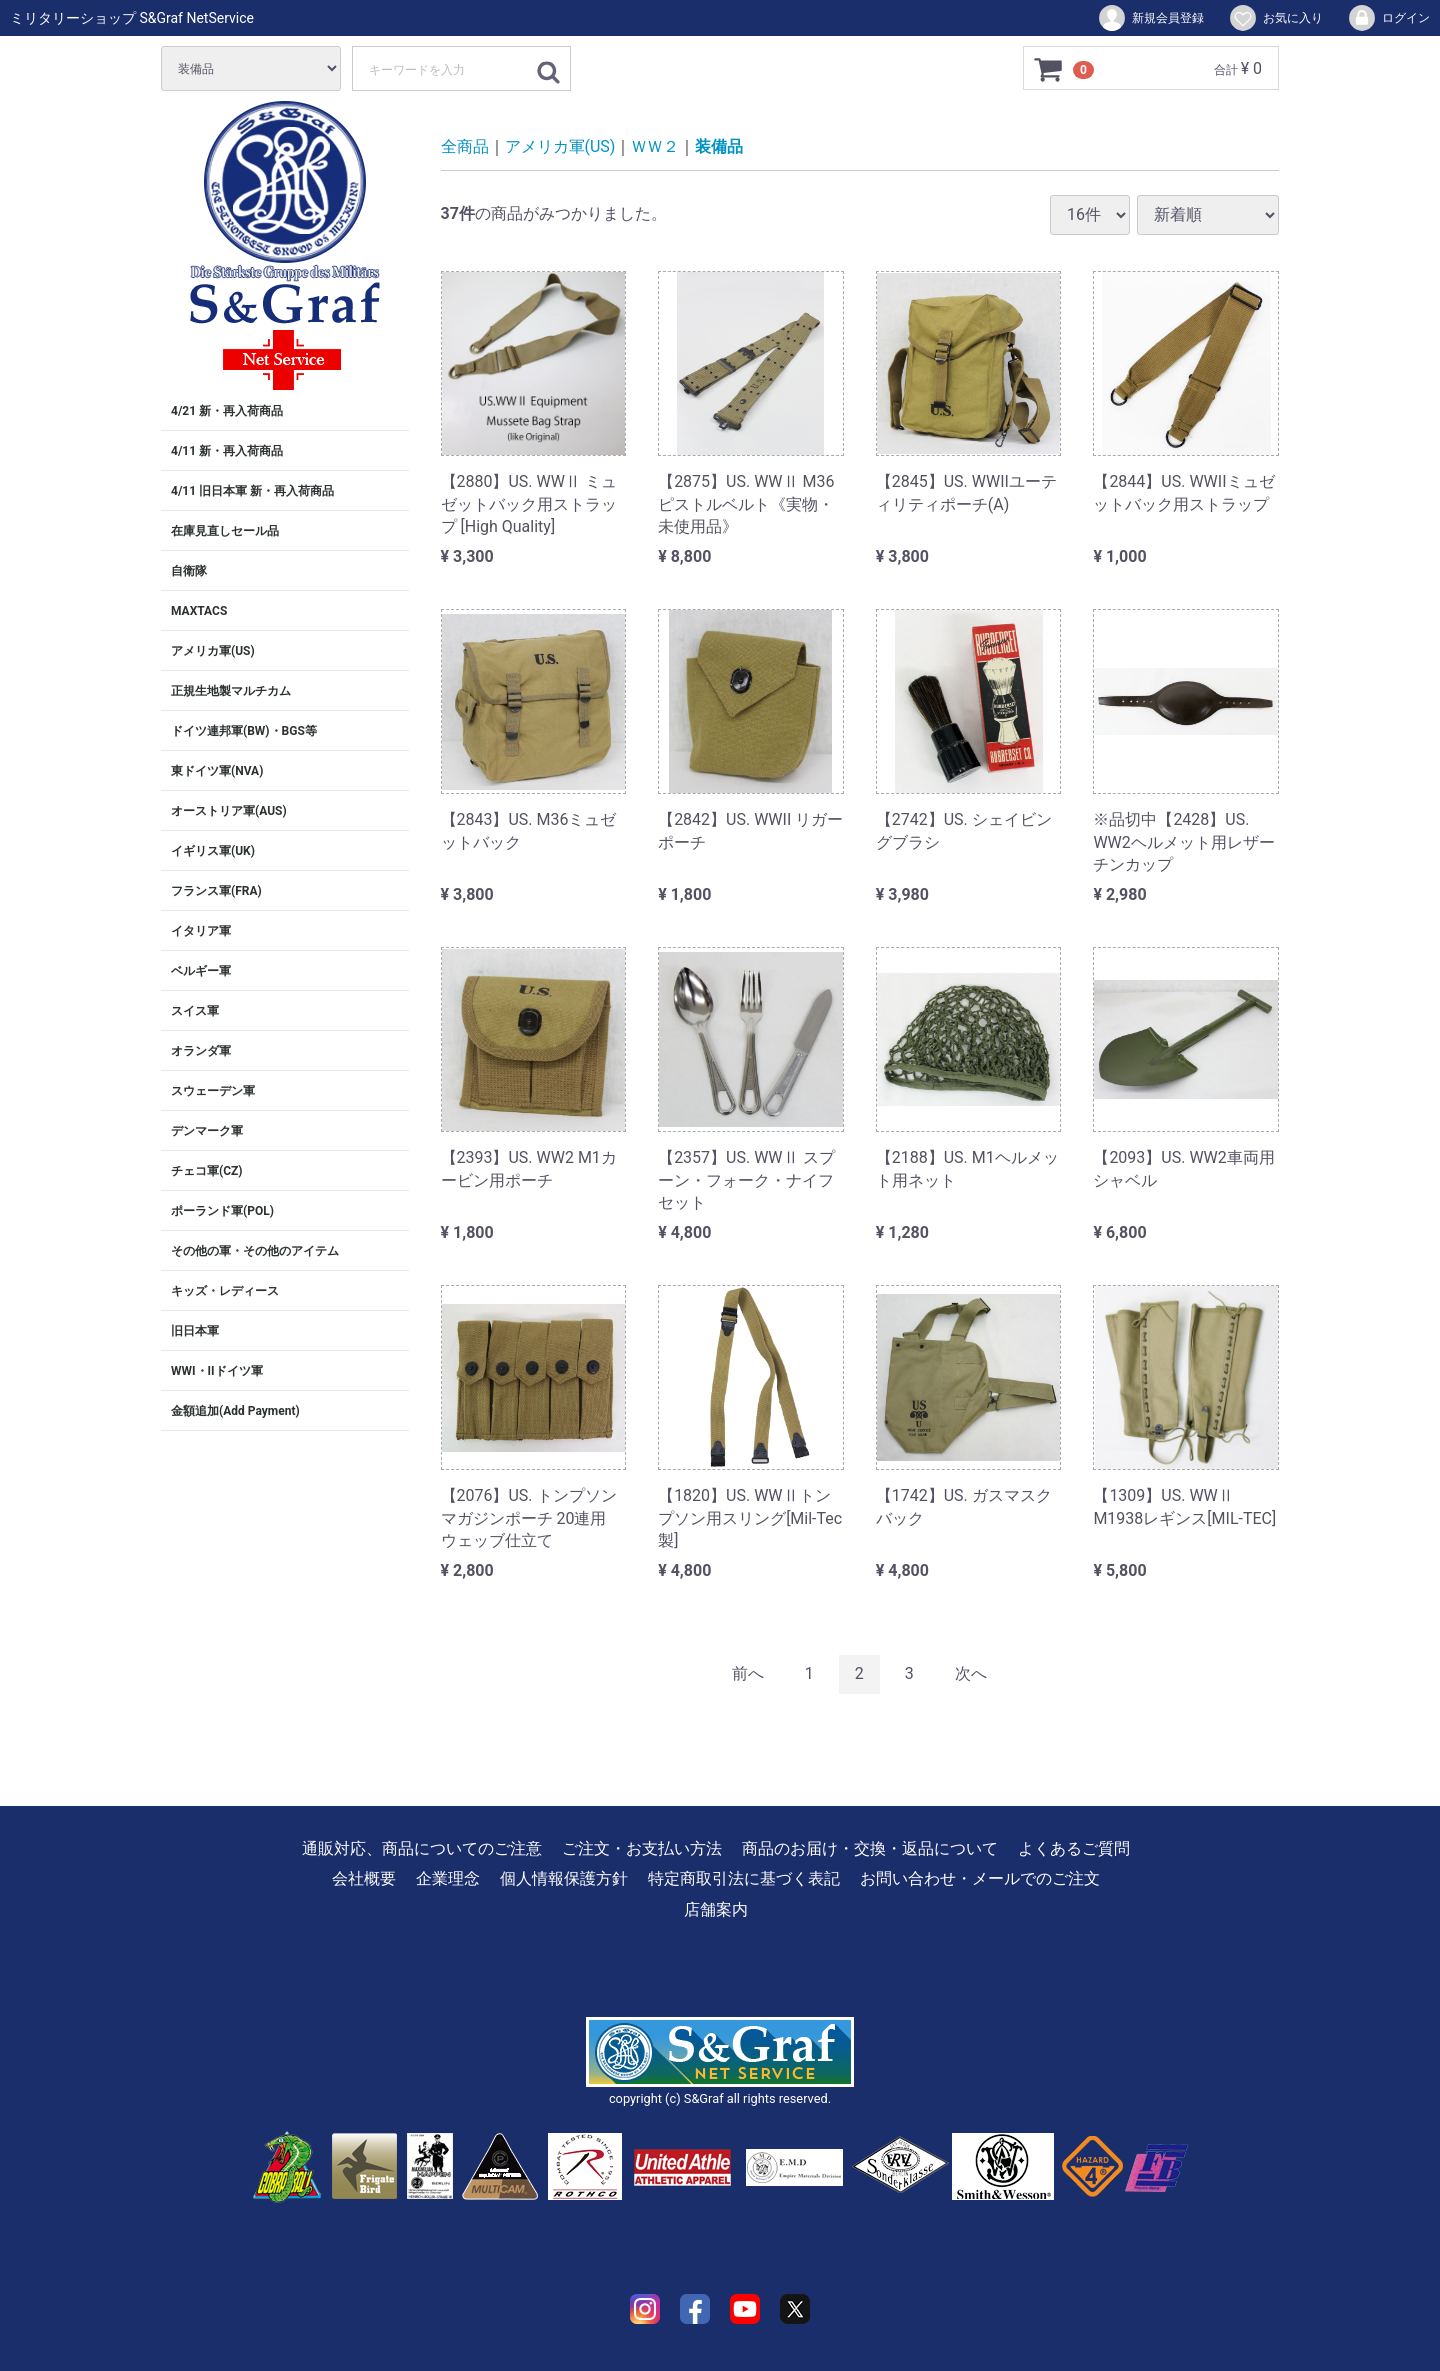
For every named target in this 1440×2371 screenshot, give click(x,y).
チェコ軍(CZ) (207, 1171)
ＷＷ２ (655, 146)
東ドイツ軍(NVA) (217, 771)
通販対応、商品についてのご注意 (422, 1848)
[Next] (971, 1674)
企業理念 (448, 1878)
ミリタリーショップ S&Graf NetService (132, 18)
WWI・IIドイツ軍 (217, 1371)
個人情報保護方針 (564, 1878)
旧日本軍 (195, 1331)
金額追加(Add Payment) (235, 1411)
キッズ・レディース (225, 1291)
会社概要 (364, 1878)
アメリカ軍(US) (213, 651)
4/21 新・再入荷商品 (227, 411)
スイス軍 (195, 1011)
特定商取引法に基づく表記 (744, 1878)
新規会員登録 (1150, 18)
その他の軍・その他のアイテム (255, 1251)
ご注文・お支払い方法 (642, 1848)
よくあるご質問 (1074, 1848)
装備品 (719, 146)
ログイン (1388, 18)
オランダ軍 (201, 1051)
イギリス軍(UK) (213, 851)
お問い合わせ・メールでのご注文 (980, 1878)
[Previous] (748, 1674)
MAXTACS (199, 611)
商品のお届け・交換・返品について (870, 1848)
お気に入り (1275, 18)
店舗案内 (716, 1908)
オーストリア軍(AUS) (229, 811)
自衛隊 (189, 571)
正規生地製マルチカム (231, 691)
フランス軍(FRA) (216, 891)
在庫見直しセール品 (225, 531)
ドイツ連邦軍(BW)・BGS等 (244, 731)
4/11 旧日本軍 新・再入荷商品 (252, 491)
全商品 (465, 146)
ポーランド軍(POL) (222, 1211)
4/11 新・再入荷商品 (227, 451)
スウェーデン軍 (213, 1091)
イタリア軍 (201, 931)
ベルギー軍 (201, 971)
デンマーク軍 (207, 1131)
